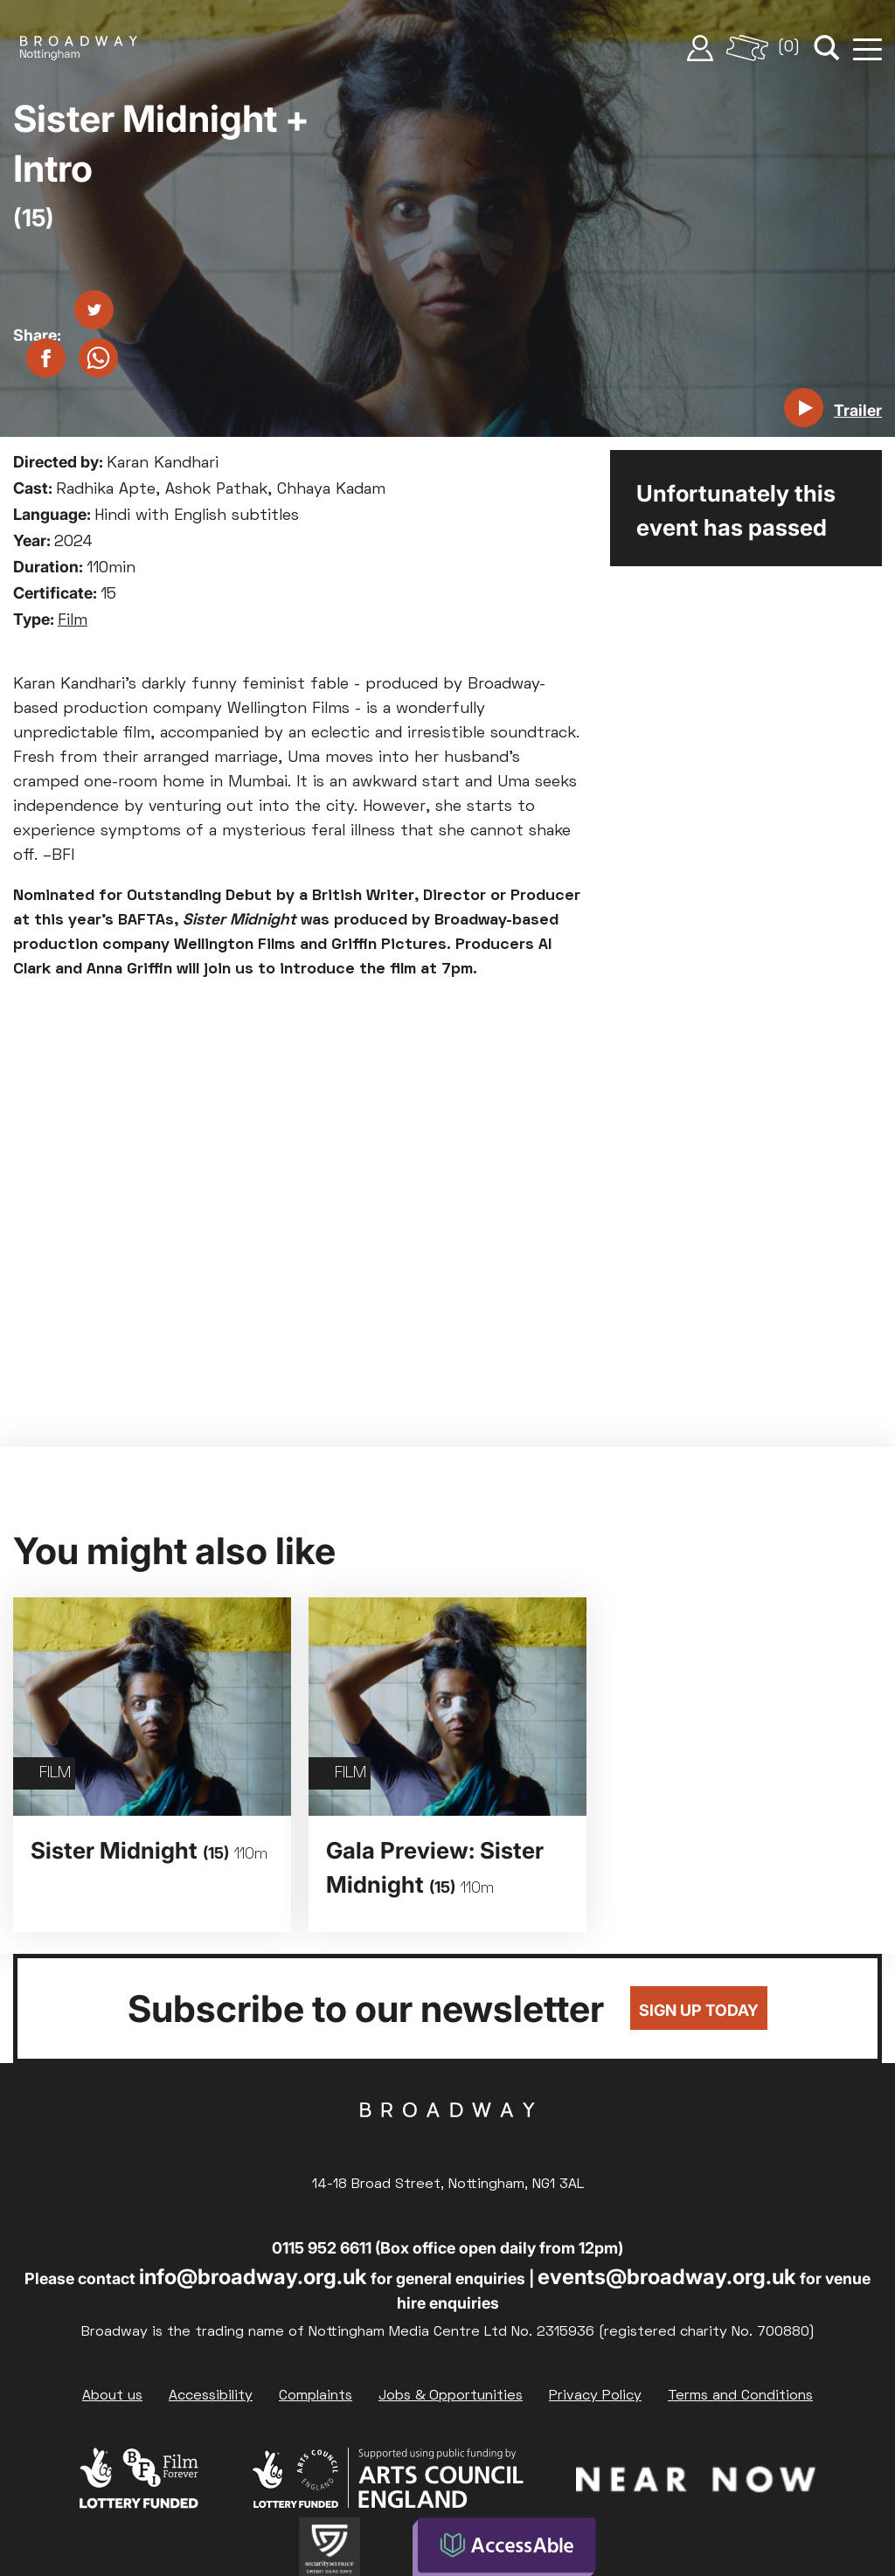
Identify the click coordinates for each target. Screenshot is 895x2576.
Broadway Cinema (447, 2137)
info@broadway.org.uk (253, 2276)
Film (72, 620)
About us (112, 2396)
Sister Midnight (149, 1850)
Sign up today (699, 2010)
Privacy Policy (595, 2396)
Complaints (315, 2396)
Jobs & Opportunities (450, 2396)
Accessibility (211, 2396)
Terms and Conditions (740, 2396)
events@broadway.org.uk (667, 2276)
